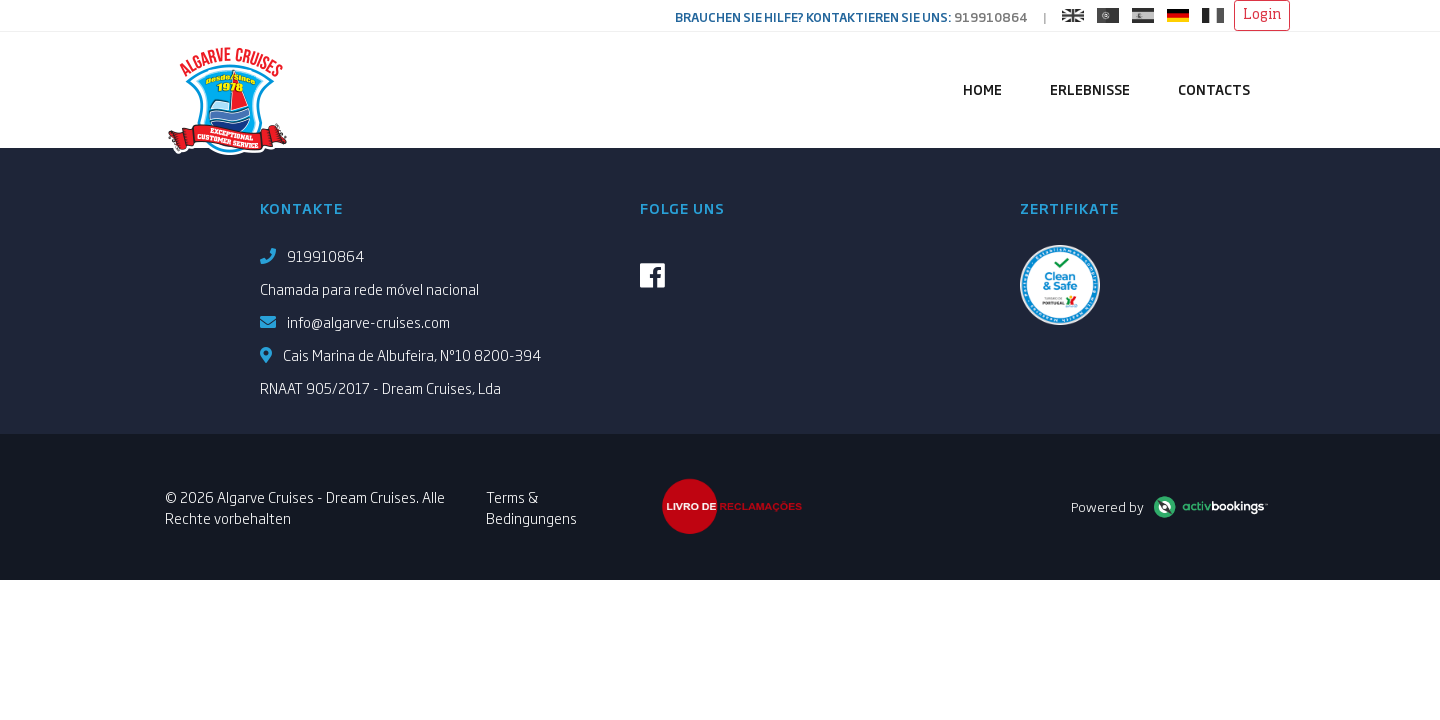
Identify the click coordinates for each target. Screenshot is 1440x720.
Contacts (1214, 89)
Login (1262, 15)
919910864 (991, 17)
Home (982, 89)
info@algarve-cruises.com (368, 321)
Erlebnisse (1090, 89)
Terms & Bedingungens (531, 507)
